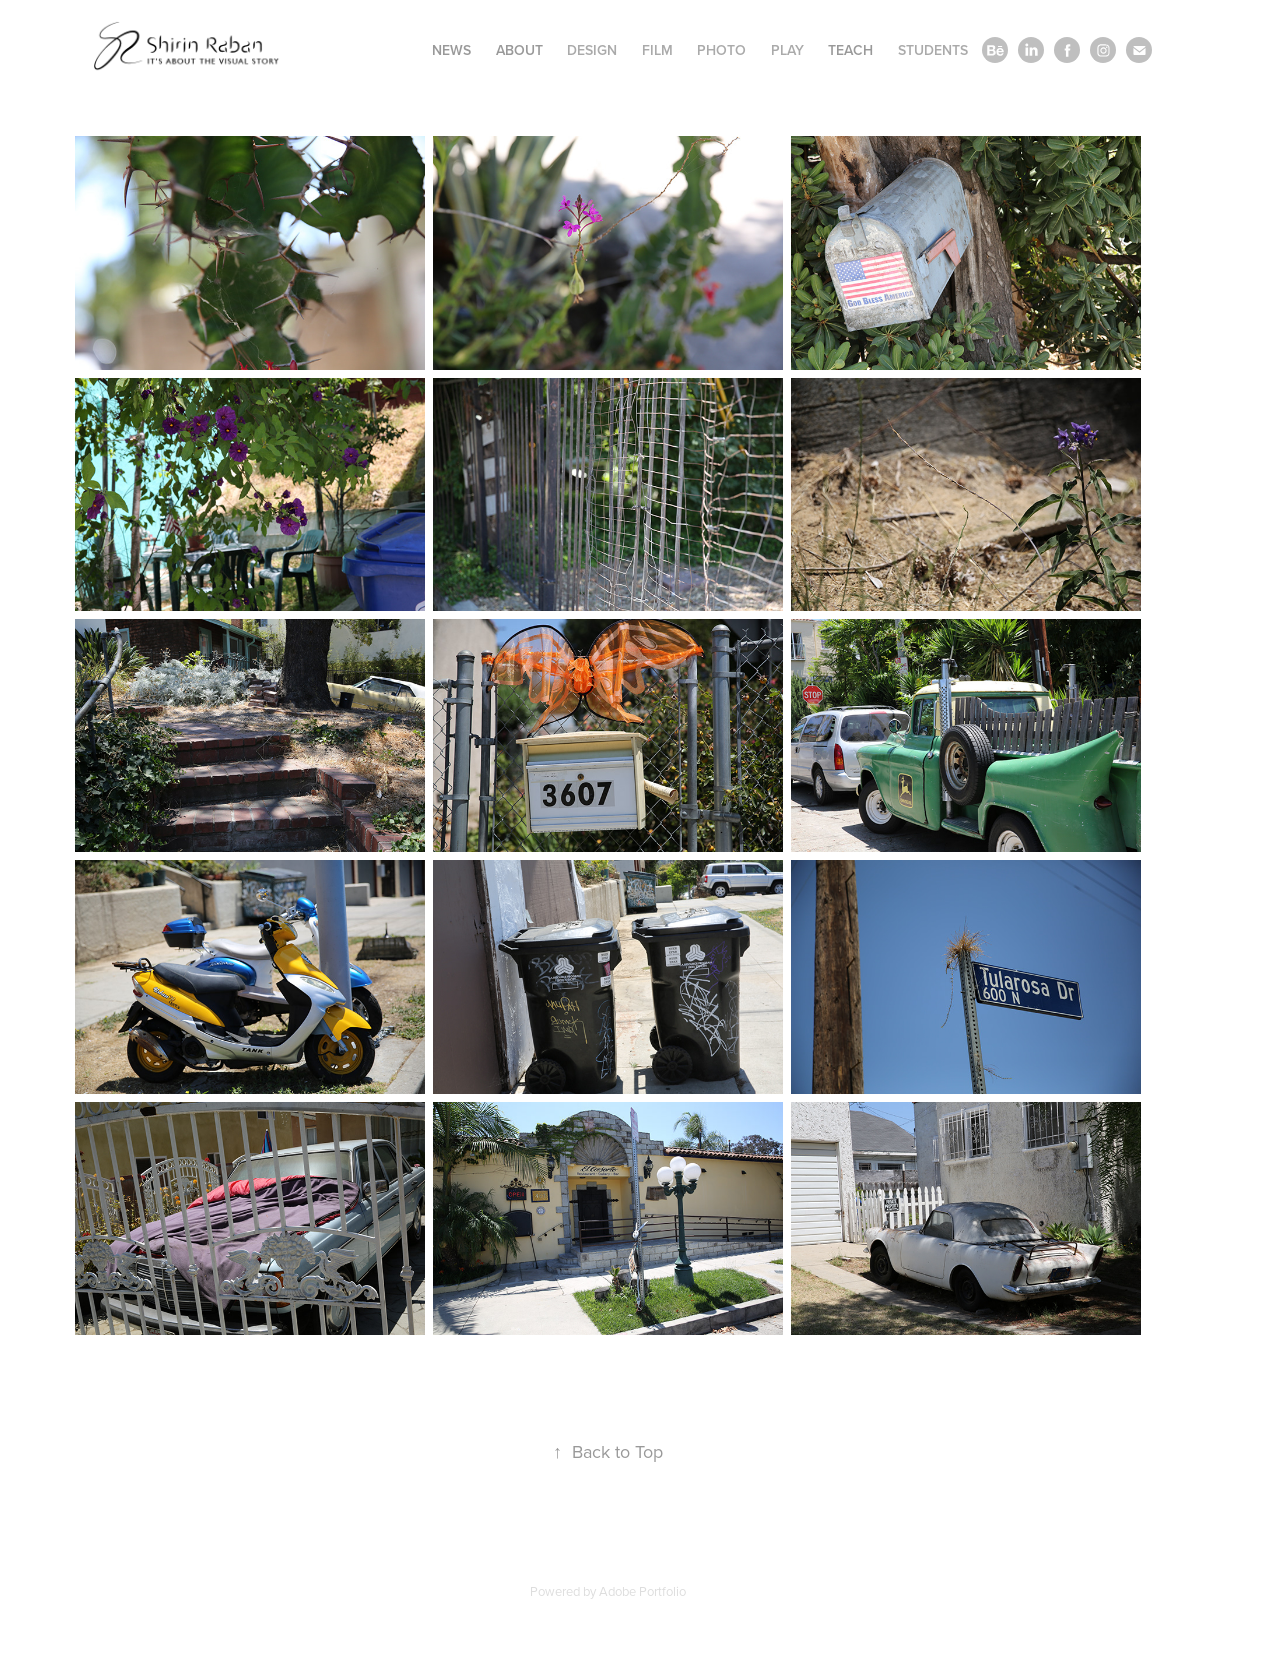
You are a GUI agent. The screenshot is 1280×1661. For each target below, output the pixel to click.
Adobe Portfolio (642, 1591)
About (519, 50)
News (451, 50)
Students (933, 50)
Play (787, 50)
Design (592, 50)
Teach (850, 50)
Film (657, 50)
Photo (721, 50)
